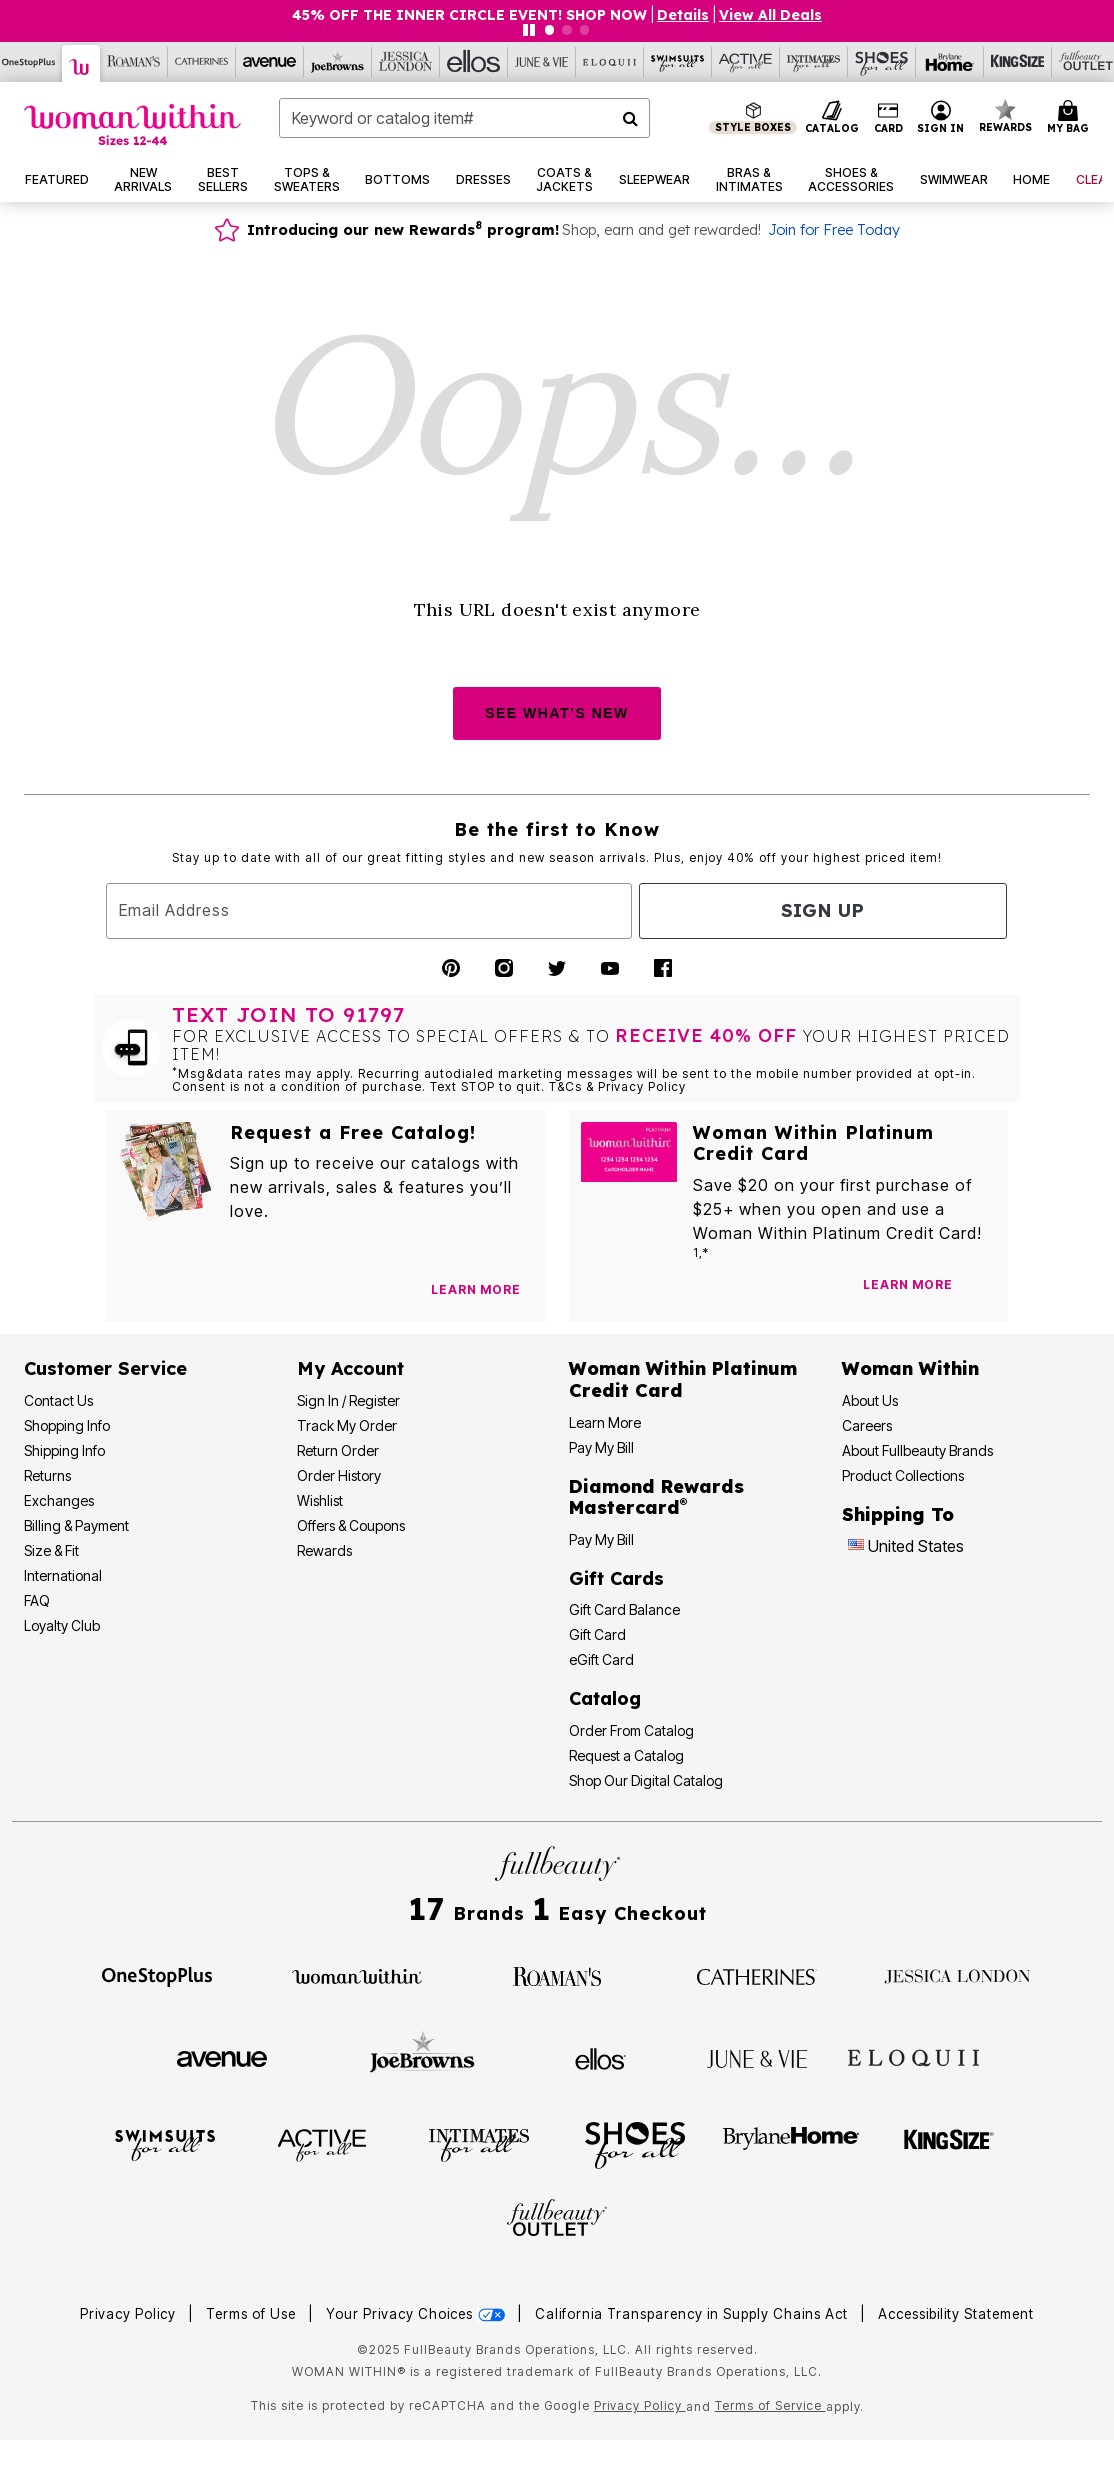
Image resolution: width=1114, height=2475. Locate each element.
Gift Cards (616, 1578)
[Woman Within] (81, 63)
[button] (941, 118)
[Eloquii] (610, 62)
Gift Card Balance (624, 1609)
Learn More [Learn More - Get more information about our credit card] (605, 1422)
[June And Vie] (542, 62)
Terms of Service (770, 2405)
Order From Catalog (631, 1730)
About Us (870, 1400)
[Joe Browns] (338, 62)
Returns (47, 1475)
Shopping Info (67, 1425)
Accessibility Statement (956, 2314)
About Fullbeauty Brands (917, 1450)
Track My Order (347, 1425)
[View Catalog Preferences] (476, 1290)
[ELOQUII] (913, 2056)
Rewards (324, 1550)
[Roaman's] (134, 62)
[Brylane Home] (950, 62)
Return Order (338, 1450)
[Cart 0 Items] (1071, 118)
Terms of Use (251, 2314)
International (63, 1575)
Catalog (605, 1698)
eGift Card (601, 1659)
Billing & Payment (76, 1525)
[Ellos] (474, 62)
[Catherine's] (202, 62)
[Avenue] (270, 62)
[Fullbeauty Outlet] (557, 2221)
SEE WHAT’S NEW (557, 713)
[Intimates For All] (814, 62)
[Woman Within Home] (132, 124)
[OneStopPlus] (157, 1975)
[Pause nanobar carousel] (529, 30)
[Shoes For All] (882, 62)
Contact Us (58, 1400)
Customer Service (105, 1368)
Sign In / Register (348, 1400)
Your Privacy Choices (417, 2314)
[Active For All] (746, 62)
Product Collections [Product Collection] (903, 1475)
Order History (339, 1475)
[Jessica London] (406, 62)
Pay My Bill (601, 1447)
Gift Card (597, 1634)
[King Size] (1018, 62)
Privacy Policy (128, 2314)
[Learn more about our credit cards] (908, 1284)
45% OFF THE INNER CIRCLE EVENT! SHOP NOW (469, 15)
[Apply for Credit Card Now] (983, 1289)
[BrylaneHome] (791, 2144)
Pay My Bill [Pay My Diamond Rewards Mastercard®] (601, 1539)
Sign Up (822, 910)
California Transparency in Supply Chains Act (693, 2314)
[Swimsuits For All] (678, 62)
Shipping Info (64, 1450)
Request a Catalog (626, 1755)
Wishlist (320, 1500)
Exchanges (59, 1500)
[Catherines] (757, 1975)
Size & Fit (51, 1550)
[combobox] (464, 118)
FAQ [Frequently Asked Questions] (37, 1600)
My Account (350, 1368)
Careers (867, 1425)
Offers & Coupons (351, 1525)
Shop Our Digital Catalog (646, 1780)
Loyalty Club (62, 1625)
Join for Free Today (834, 230)
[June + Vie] (757, 2057)
